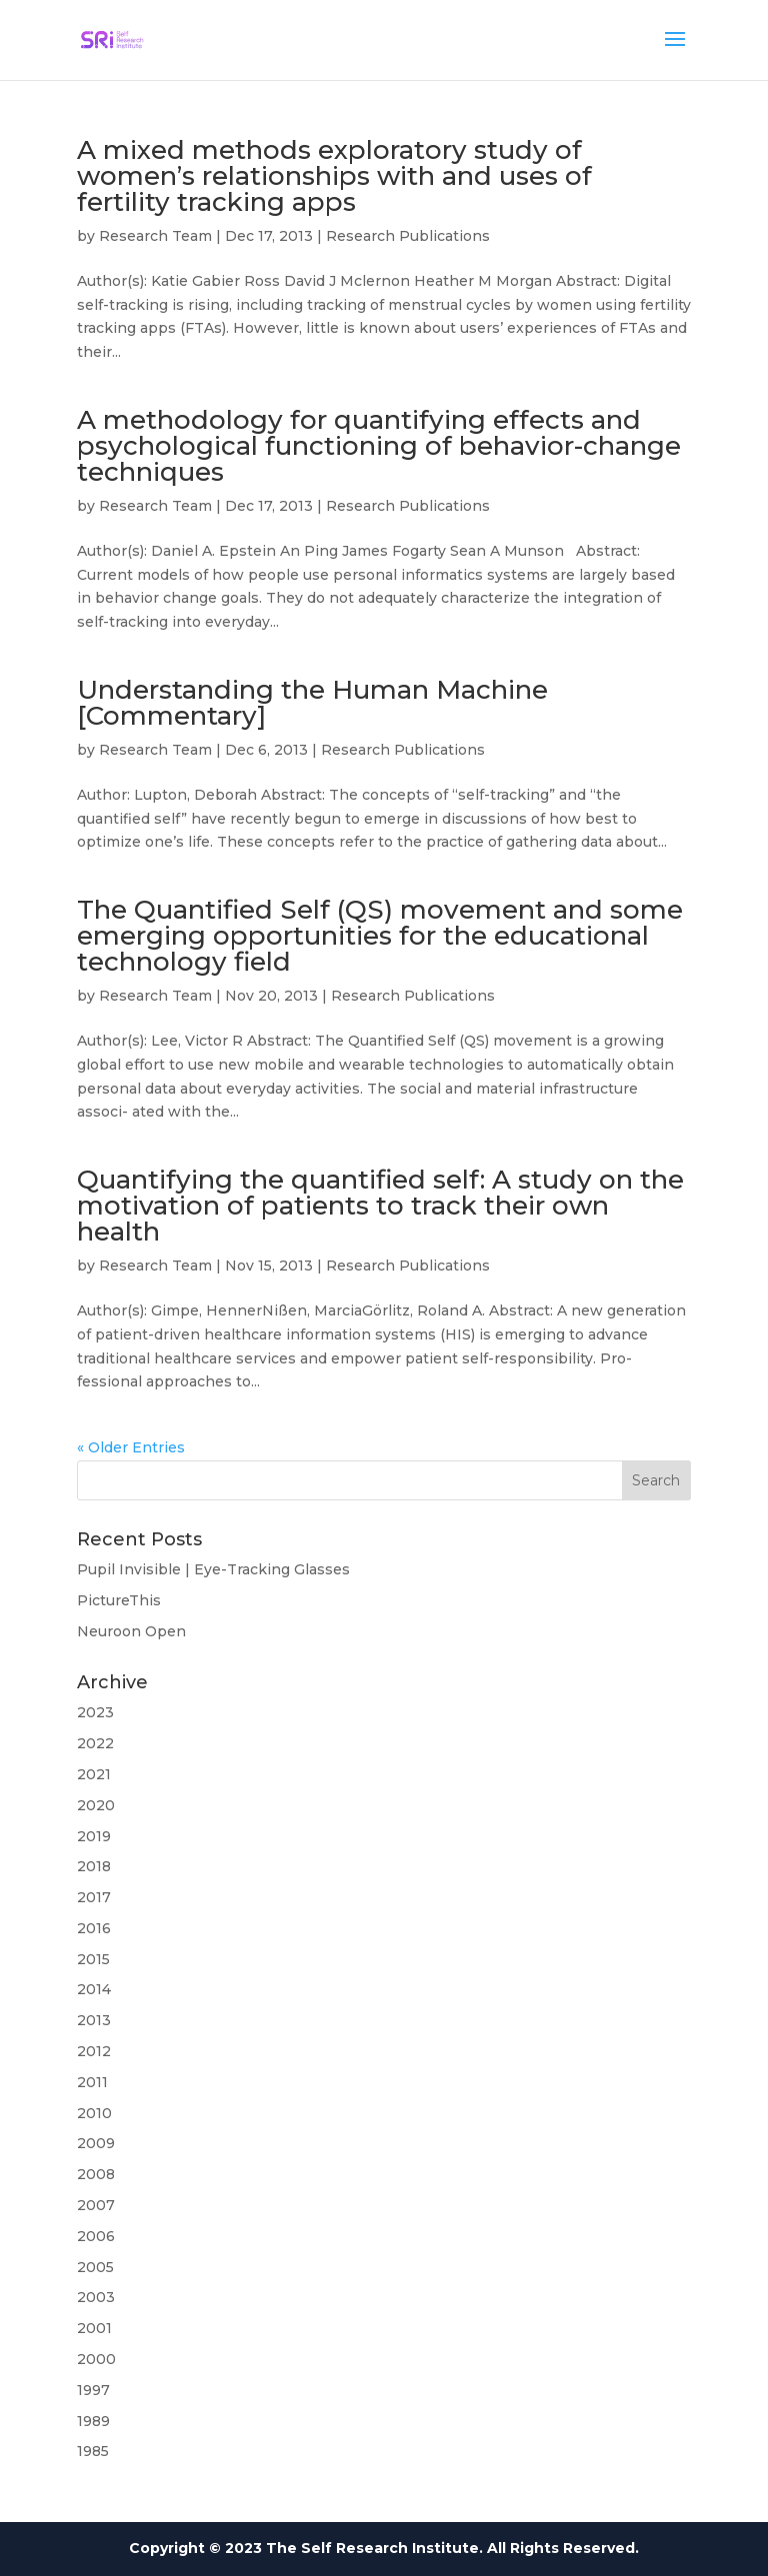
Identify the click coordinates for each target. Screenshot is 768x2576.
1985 (93, 2451)
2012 (94, 2051)
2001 (94, 2328)
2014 (94, 1989)
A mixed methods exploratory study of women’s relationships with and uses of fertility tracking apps (334, 176)
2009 (96, 2143)
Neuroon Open (131, 1631)
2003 (96, 2297)
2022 (95, 1743)
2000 (96, 2359)
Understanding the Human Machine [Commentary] (312, 703)
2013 (94, 2020)
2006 (96, 2236)
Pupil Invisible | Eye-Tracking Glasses (213, 1569)
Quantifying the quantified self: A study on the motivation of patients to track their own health (380, 1206)
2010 (94, 2113)
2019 (94, 1836)
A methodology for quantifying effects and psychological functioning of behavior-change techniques (379, 446)
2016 (94, 1928)
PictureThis (119, 1600)
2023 (95, 1712)
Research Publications (408, 236)
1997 (93, 2390)
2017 (94, 1897)
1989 (93, 2421)
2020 (96, 1805)
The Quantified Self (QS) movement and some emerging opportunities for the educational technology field (380, 936)
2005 (95, 2267)
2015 (93, 1959)
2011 (92, 2082)
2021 (94, 1774)
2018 (94, 1866)
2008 (96, 2174)
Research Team (155, 236)
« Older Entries (131, 1447)
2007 (96, 2205)
